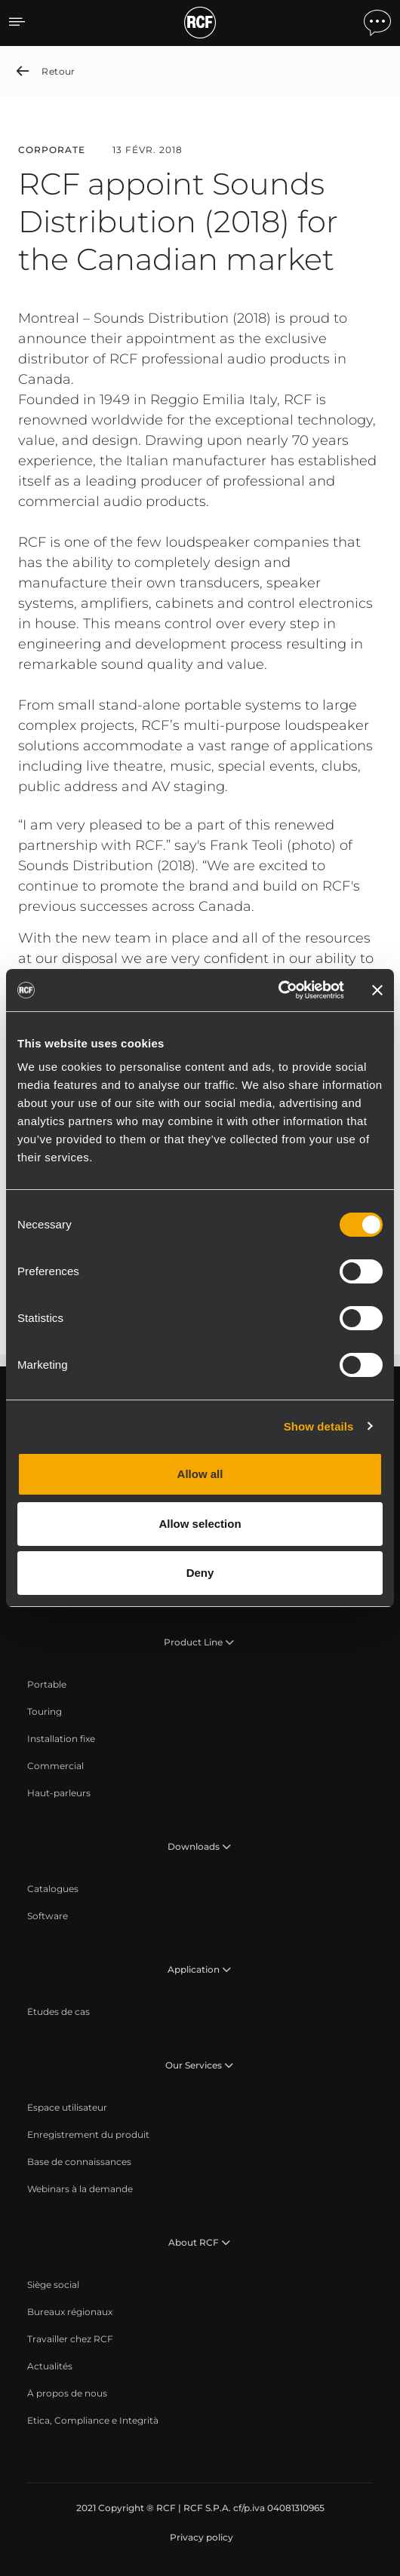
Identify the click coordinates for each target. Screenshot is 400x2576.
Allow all (200, 1473)
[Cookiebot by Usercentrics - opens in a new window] (278, 990)
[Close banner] (377, 990)
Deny (200, 1572)
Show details (319, 1426)
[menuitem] (46, 1684)
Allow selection (199, 1523)
